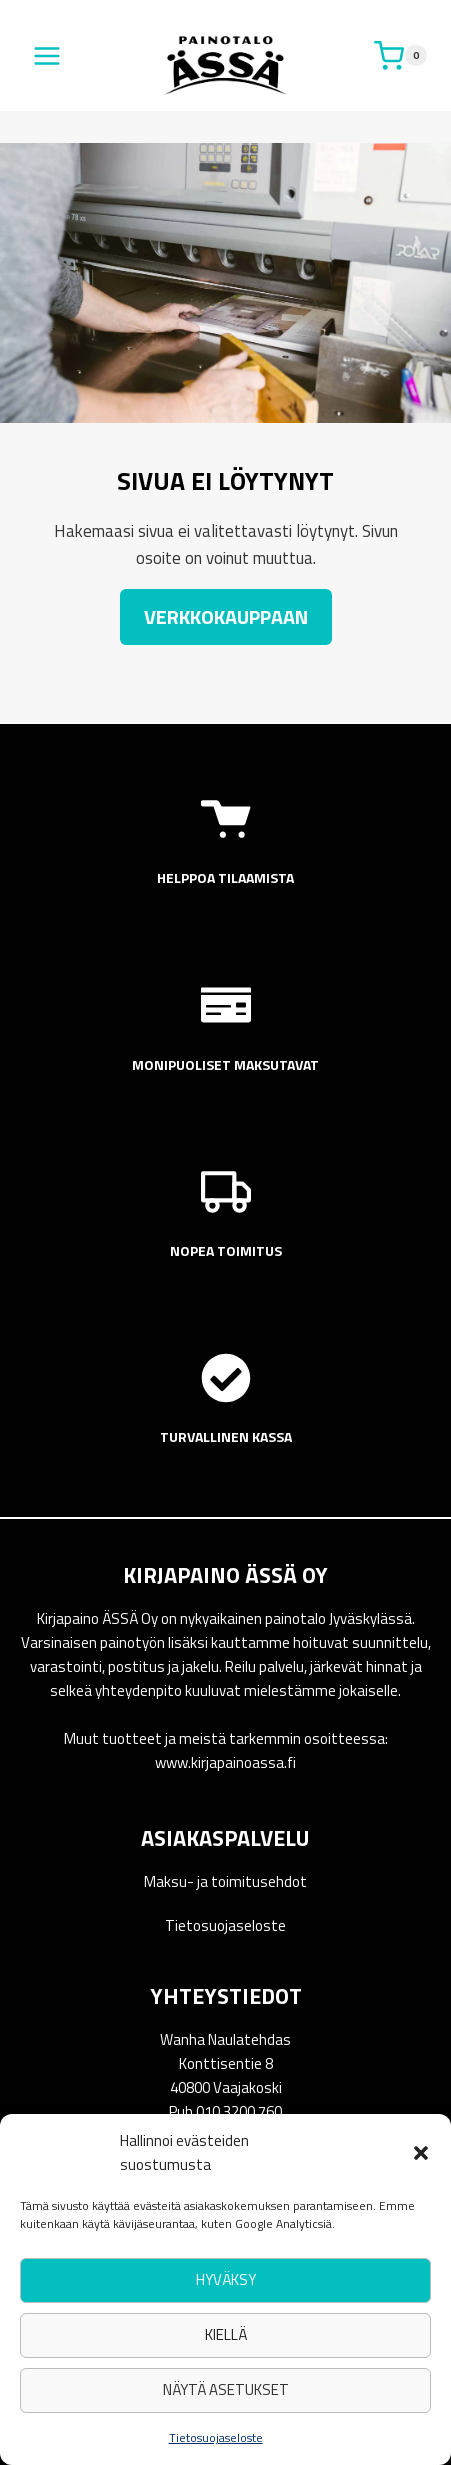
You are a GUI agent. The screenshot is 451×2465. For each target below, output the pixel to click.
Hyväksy (226, 2279)
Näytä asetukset (226, 2389)
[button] (421, 2153)
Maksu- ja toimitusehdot (225, 1881)
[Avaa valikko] (47, 55)
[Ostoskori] (400, 56)
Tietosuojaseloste (216, 2437)
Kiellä (226, 2334)
